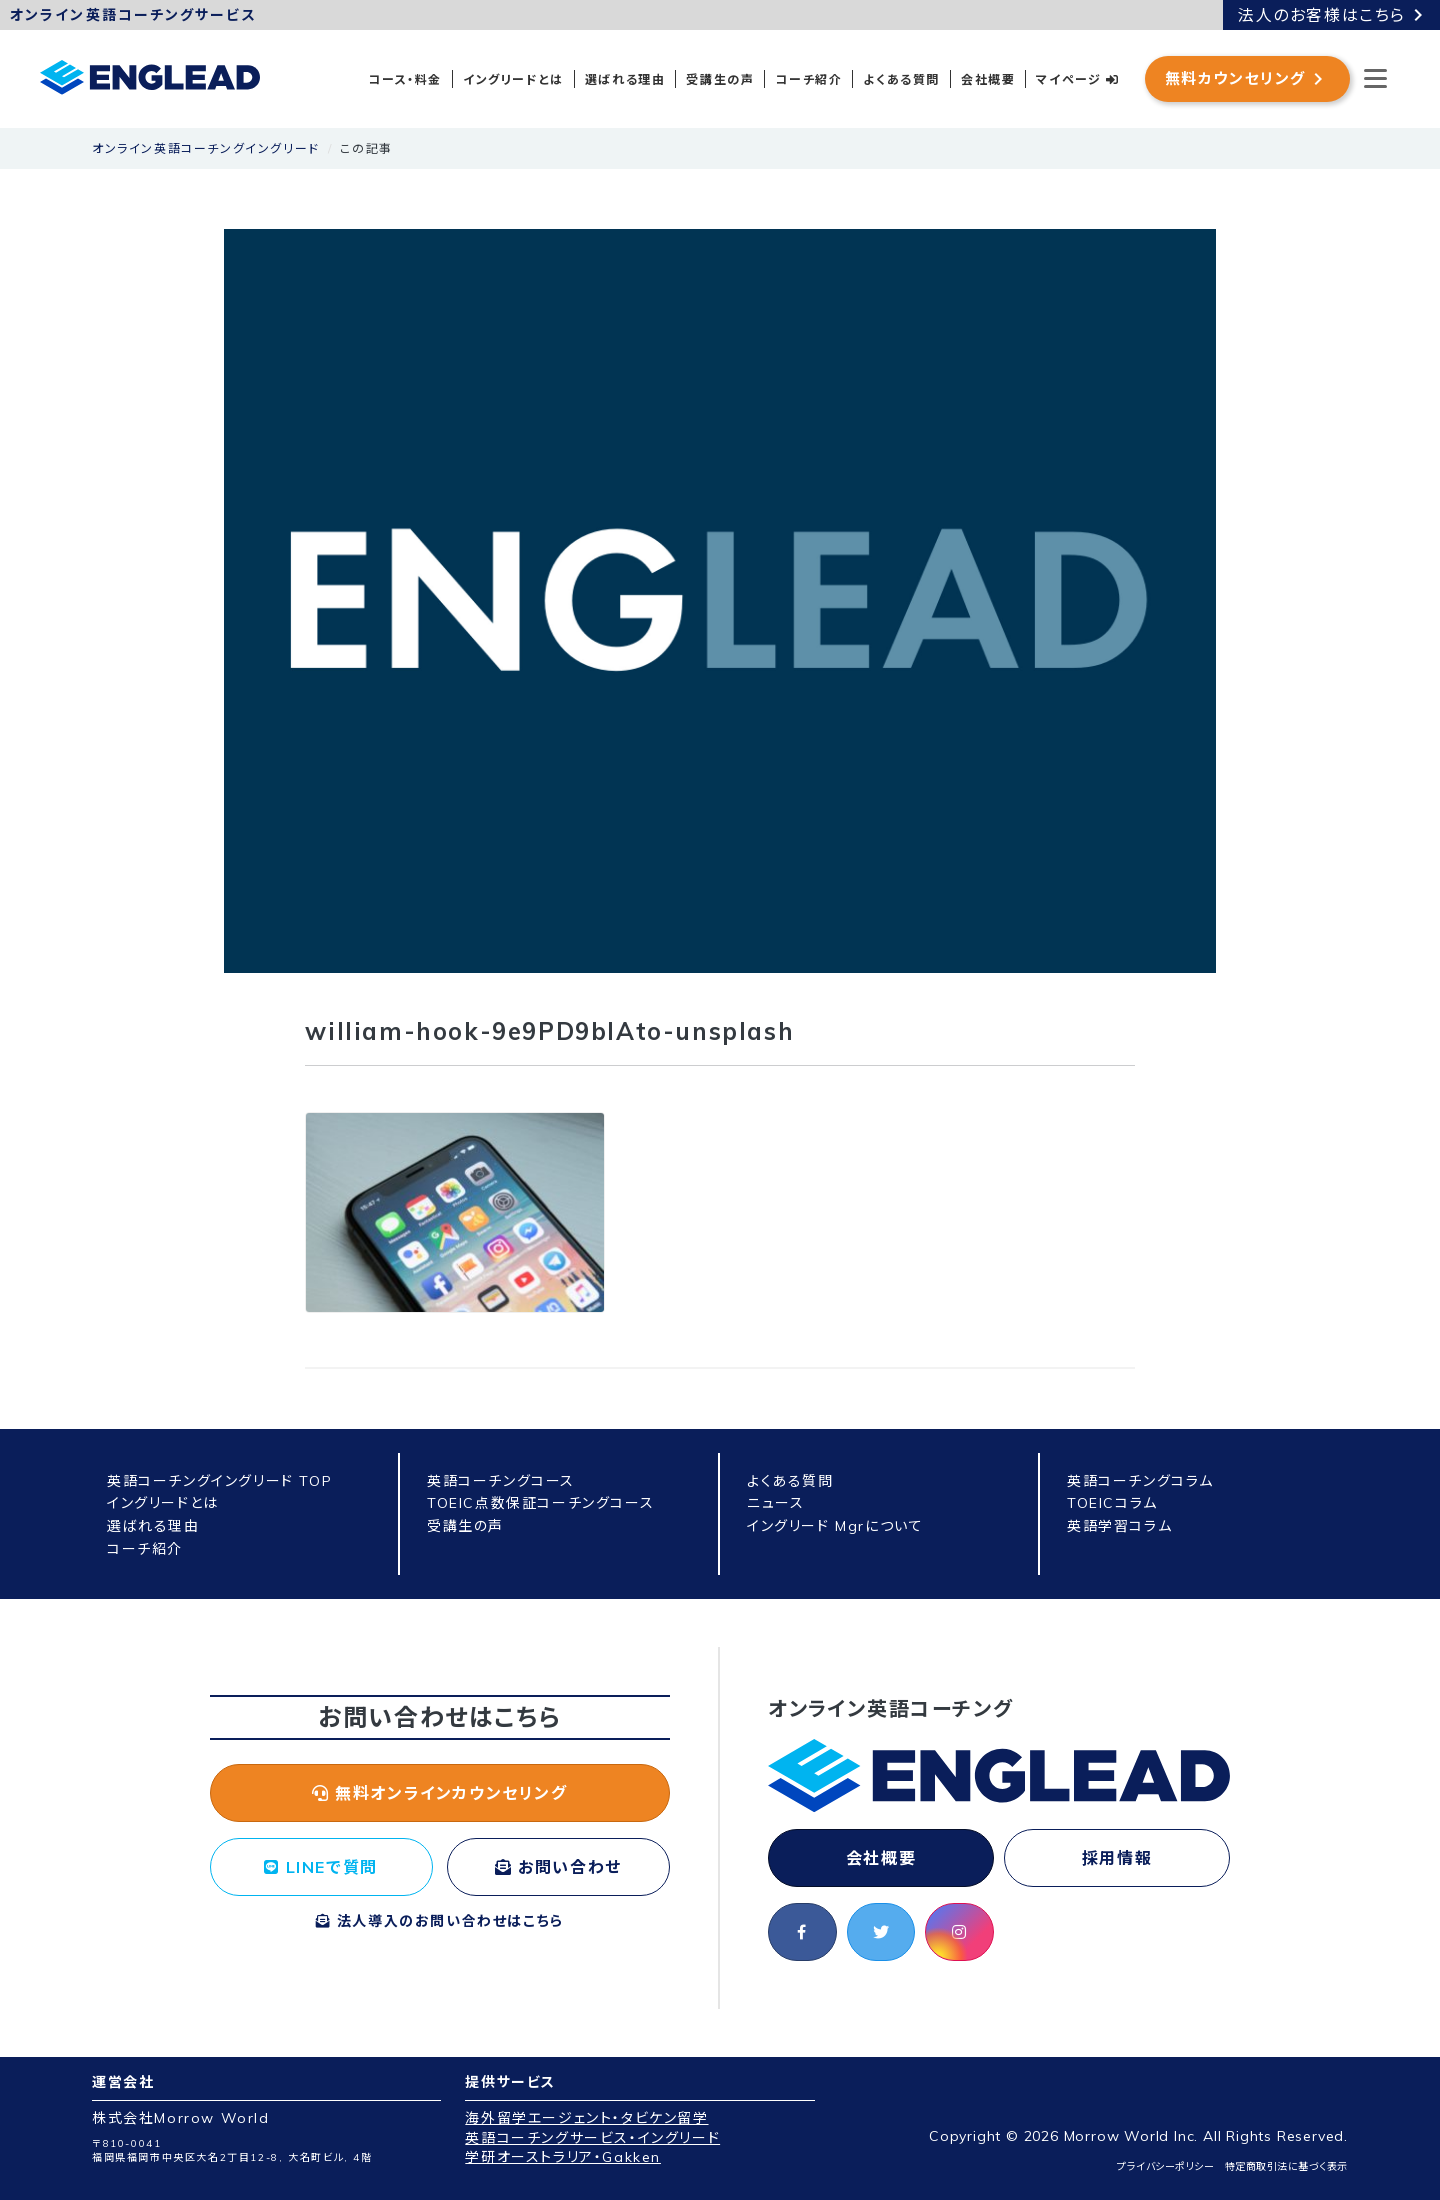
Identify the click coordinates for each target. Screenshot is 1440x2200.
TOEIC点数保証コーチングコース (540, 1503)
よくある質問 (901, 79)
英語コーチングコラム (1140, 1481)
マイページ (1077, 79)
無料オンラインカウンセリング (440, 1793)
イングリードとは (513, 79)
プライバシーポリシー (1165, 2166)
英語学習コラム (1119, 1526)
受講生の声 (720, 79)
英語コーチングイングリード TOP (219, 1481)
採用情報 (1117, 1858)
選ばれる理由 (625, 79)
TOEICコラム (1112, 1503)
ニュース (775, 1503)
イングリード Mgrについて (835, 1526)
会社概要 (988, 79)
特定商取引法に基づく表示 (1286, 2166)
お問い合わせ (558, 1867)
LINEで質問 (320, 1867)
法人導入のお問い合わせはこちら (440, 1921)
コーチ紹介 (808, 79)
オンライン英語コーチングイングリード (206, 148)
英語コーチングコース (501, 1481)
